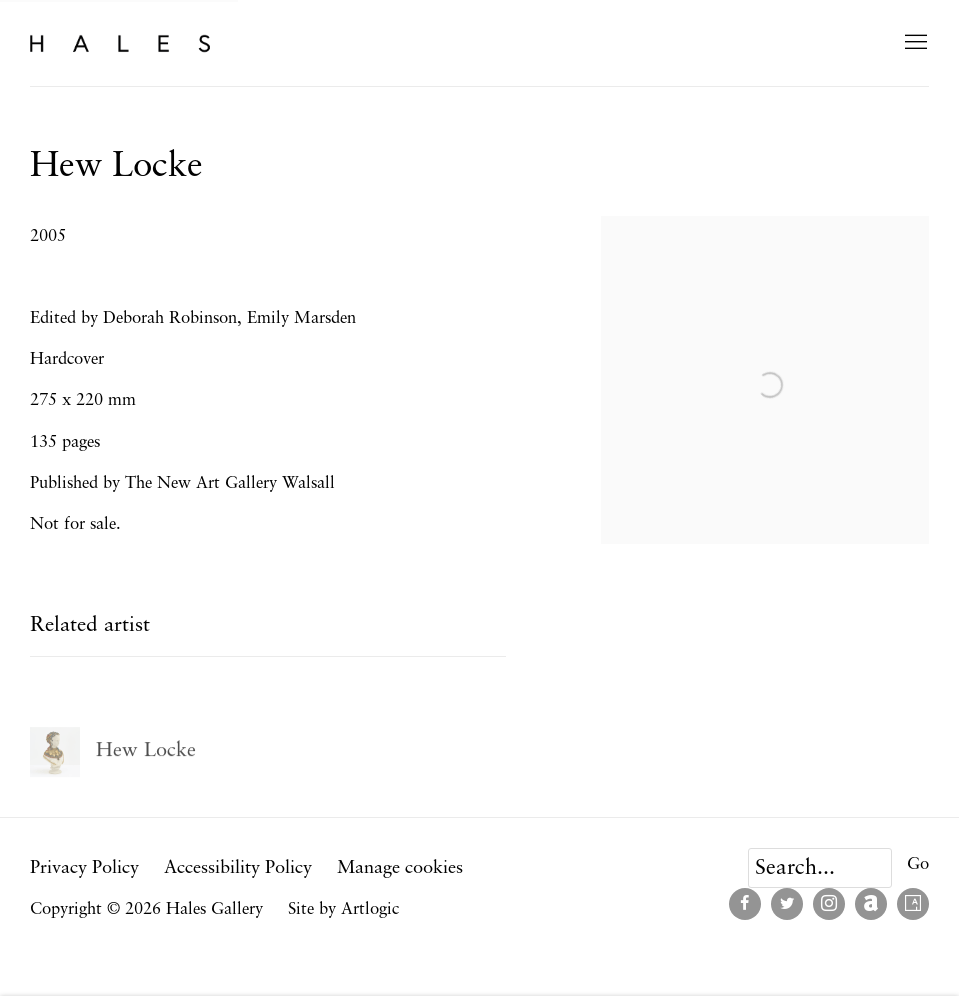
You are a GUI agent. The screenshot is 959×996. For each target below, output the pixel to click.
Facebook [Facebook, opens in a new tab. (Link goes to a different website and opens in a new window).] (745, 904)
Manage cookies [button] (400, 868)
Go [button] (918, 864)
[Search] (820, 868)
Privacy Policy (84, 868)
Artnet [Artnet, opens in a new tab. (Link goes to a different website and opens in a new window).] (871, 904)
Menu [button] (914, 43)
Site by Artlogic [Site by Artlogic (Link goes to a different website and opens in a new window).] (343, 909)
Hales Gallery (120, 43)
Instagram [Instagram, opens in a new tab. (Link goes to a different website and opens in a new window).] (829, 904)
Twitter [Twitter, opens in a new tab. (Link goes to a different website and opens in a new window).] (787, 904)
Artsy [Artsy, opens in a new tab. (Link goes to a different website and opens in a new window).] (913, 904)
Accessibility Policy (238, 868)
